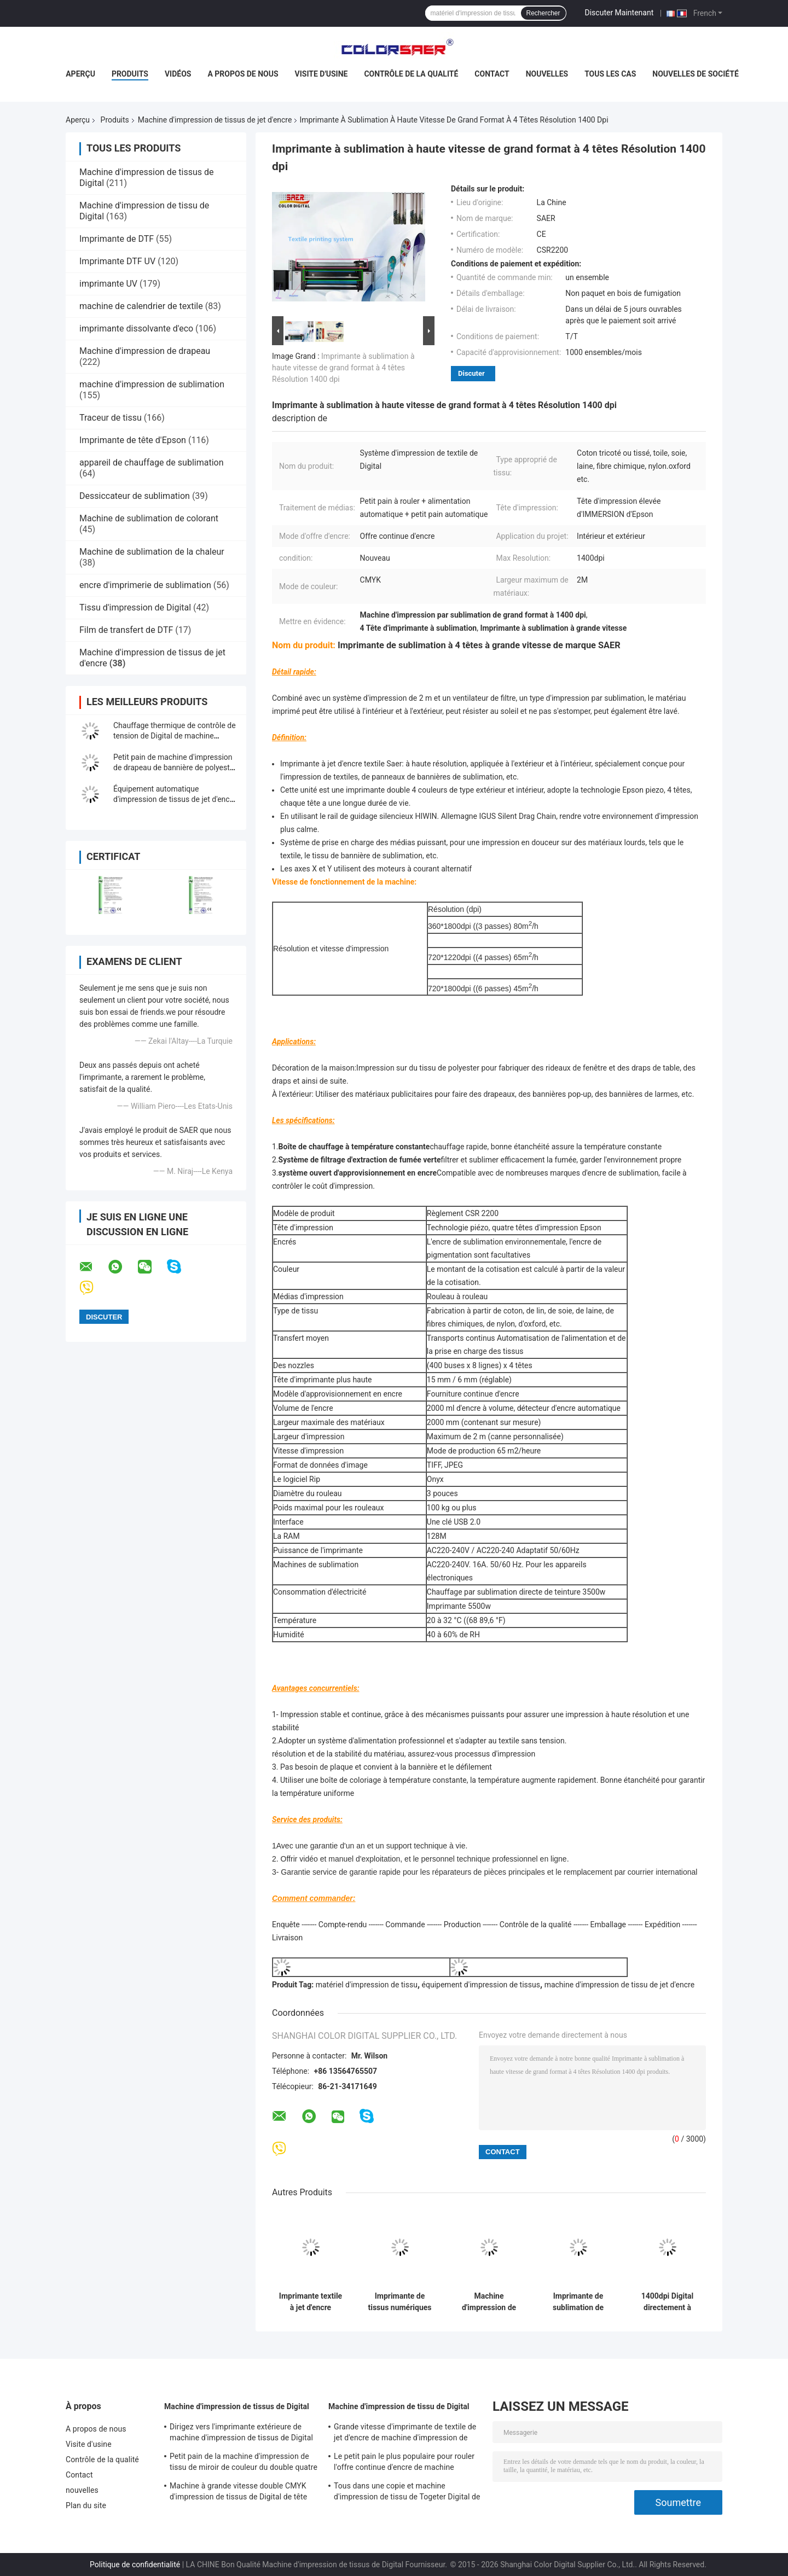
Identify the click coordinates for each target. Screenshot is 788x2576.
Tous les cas (610, 73)
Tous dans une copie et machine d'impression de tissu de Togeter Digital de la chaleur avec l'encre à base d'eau (407, 2492)
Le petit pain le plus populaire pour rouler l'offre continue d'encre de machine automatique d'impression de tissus (404, 2463)
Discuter (471, 373)
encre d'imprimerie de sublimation (145, 585)
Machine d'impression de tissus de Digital (236, 2406)
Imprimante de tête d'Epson (132, 440)
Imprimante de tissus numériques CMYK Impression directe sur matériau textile (399, 2302)
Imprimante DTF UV (117, 261)
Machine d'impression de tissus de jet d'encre (215, 119)
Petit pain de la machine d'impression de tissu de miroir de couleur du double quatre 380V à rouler (243, 2463)
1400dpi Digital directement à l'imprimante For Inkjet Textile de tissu (667, 2302)
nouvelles (547, 73)
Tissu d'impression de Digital (135, 607)
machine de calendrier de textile (141, 306)
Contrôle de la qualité (411, 73)
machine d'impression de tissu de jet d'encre (619, 1984)
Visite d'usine (321, 73)
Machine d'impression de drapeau (144, 351)
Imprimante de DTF (116, 239)
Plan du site (86, 2505)
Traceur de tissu (110, 417)
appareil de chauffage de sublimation (151, 462)
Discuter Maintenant (619, 12)
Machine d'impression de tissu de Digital (399, 2406)
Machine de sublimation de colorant (148, 518)
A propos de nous (242, 73)
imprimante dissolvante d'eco (136, 328)
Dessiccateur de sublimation (134, 496)
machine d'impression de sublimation (151, 384)
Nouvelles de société (695, 73)
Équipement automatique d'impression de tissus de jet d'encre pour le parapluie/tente (174, 799)
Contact (491, 73)
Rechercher (543, 13)
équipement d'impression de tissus (481, 1984)
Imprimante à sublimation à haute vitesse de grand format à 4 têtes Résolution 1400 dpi (343, 367)
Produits (130, 73)
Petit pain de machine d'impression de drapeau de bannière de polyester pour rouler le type (174, 767)
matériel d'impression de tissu (367, 1984)
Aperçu (80, 73)
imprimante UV (108, 283)
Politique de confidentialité (135, 2564)
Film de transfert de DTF (126, 630)
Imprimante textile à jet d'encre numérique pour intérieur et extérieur (310, 2302)
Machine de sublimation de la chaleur (151, 551)
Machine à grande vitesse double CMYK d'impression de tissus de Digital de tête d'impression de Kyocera (238, 2492)
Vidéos (178, 73)
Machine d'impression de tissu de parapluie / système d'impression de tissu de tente (489, 2302)
